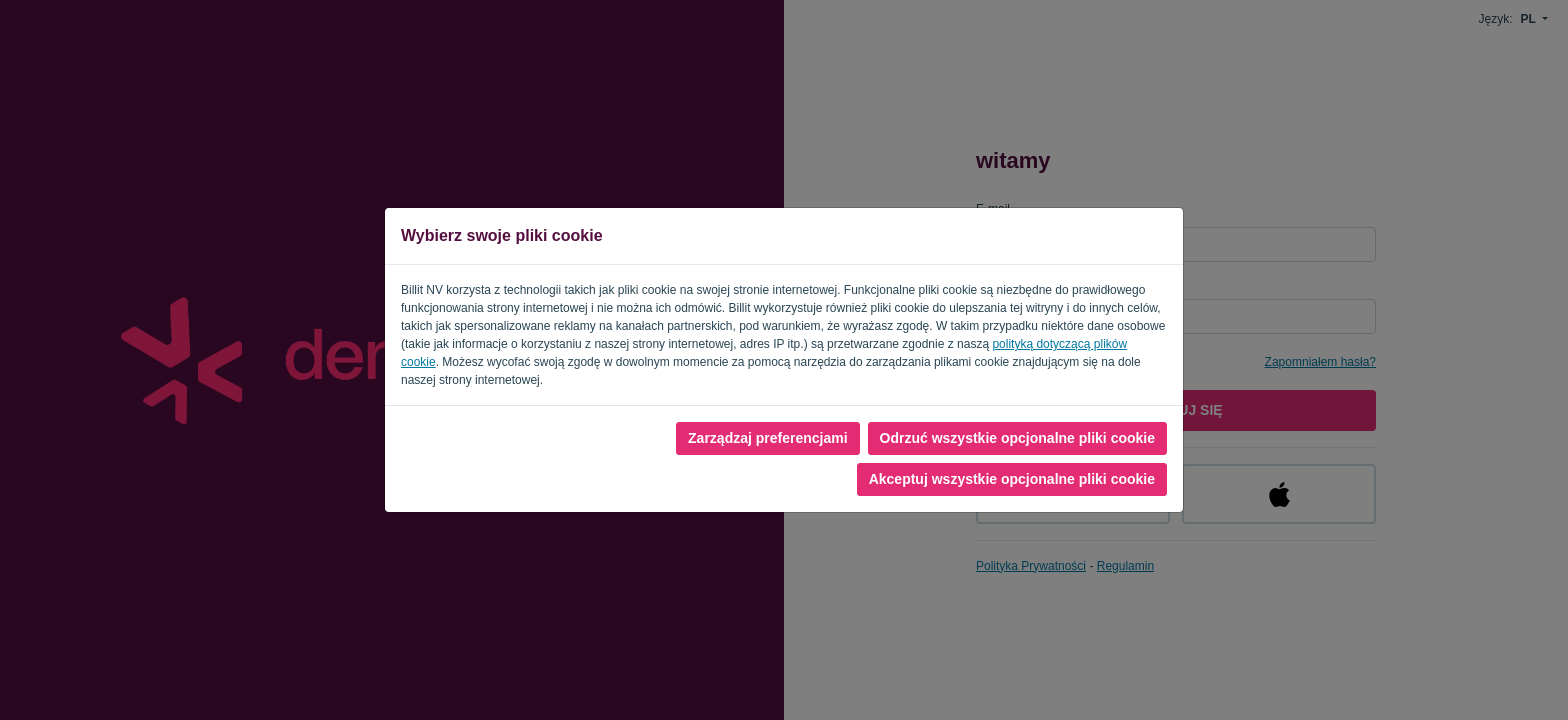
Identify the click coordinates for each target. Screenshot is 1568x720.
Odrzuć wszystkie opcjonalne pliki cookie (1017, 438)
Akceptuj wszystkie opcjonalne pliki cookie (1012, 479)
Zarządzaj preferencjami (768, 438)
